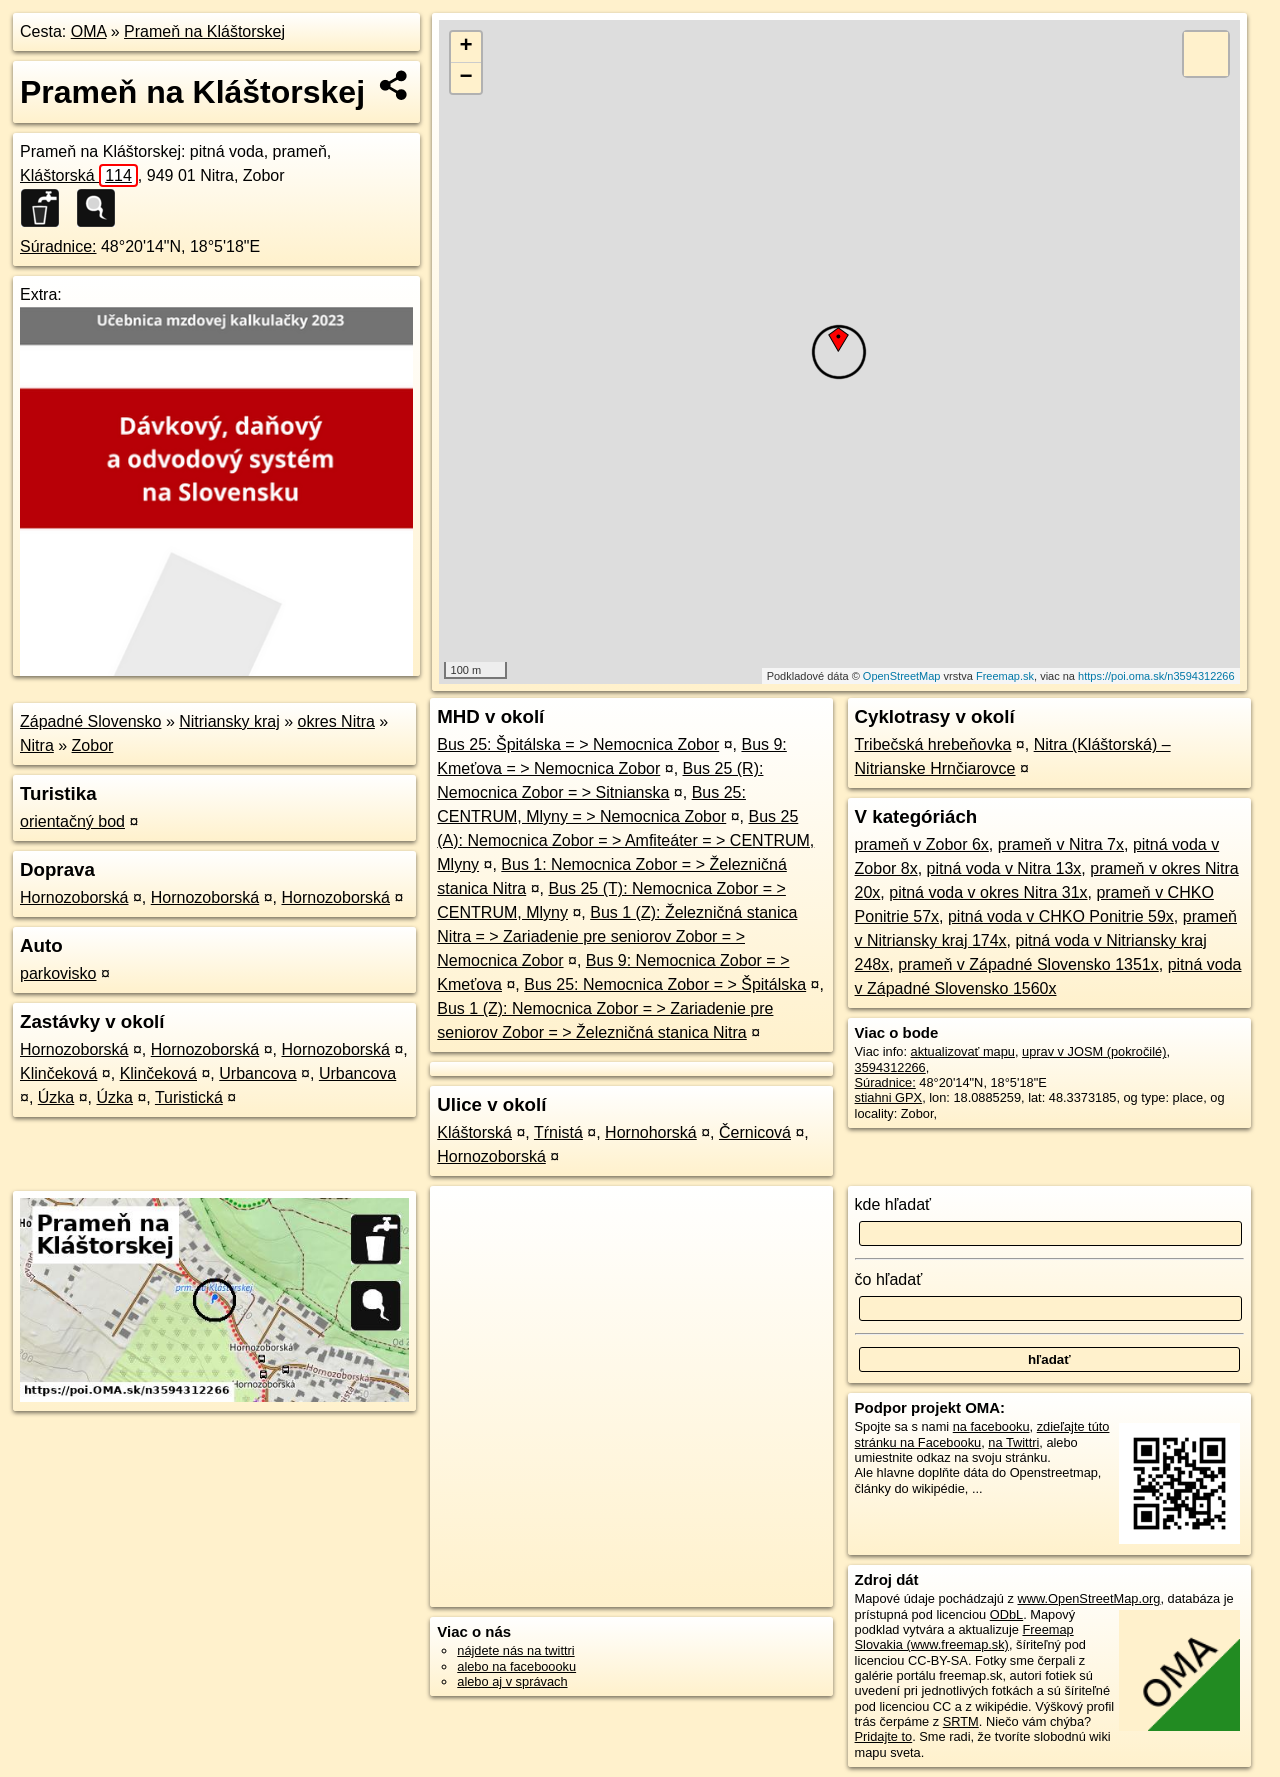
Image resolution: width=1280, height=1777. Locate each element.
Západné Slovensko (90, 721)
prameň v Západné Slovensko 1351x (1028, 964)
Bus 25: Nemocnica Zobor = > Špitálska (665, 984)
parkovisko (58, 973)
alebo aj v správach (512, 1681)
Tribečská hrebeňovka (933, 744)
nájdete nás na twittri (515, 1650)
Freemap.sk (1005, 676)
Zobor (93, 745)
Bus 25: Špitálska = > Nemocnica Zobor (578, 744)
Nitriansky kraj (229, 721)
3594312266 (890, 1067)
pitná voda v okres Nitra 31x (988, 892)
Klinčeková (58, 1073)
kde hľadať (893, 1204)
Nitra (37, 745)
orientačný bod (72, 821)
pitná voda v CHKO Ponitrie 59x (1061, 916)
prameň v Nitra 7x (1061, 844)
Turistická (189, 1097)
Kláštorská (79, 175)
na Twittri (1013, 1442)
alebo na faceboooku (516, 1666)
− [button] (466, 78)
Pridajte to (884, 1736)
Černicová (755, 1132)
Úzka (56, 1097)
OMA (89, 31)
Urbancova (257, 1073)
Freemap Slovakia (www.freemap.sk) (964, 1637)
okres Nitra (336, 721)
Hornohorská (651, 1132)
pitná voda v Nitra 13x (1004, 868)
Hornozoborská (74, 897)
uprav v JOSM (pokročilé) (1094, 1051)
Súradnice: (58, 246)
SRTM (961, 1721)
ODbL (1006, 1614)
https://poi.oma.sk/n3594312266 (1156, 676)
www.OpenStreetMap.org (1088, 1598)
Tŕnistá (558, 1132)
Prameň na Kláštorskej (204, 31)
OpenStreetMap (902, 676)
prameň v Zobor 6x (922, 844)
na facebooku (991, 1426)
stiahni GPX (889, 1097)
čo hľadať (889, 1279)
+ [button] (466, 47)
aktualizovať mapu (963, 1051)
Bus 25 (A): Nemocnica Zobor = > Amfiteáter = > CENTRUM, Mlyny (625, 840)
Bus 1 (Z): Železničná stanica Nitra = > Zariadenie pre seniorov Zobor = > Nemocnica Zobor (617, 936)
